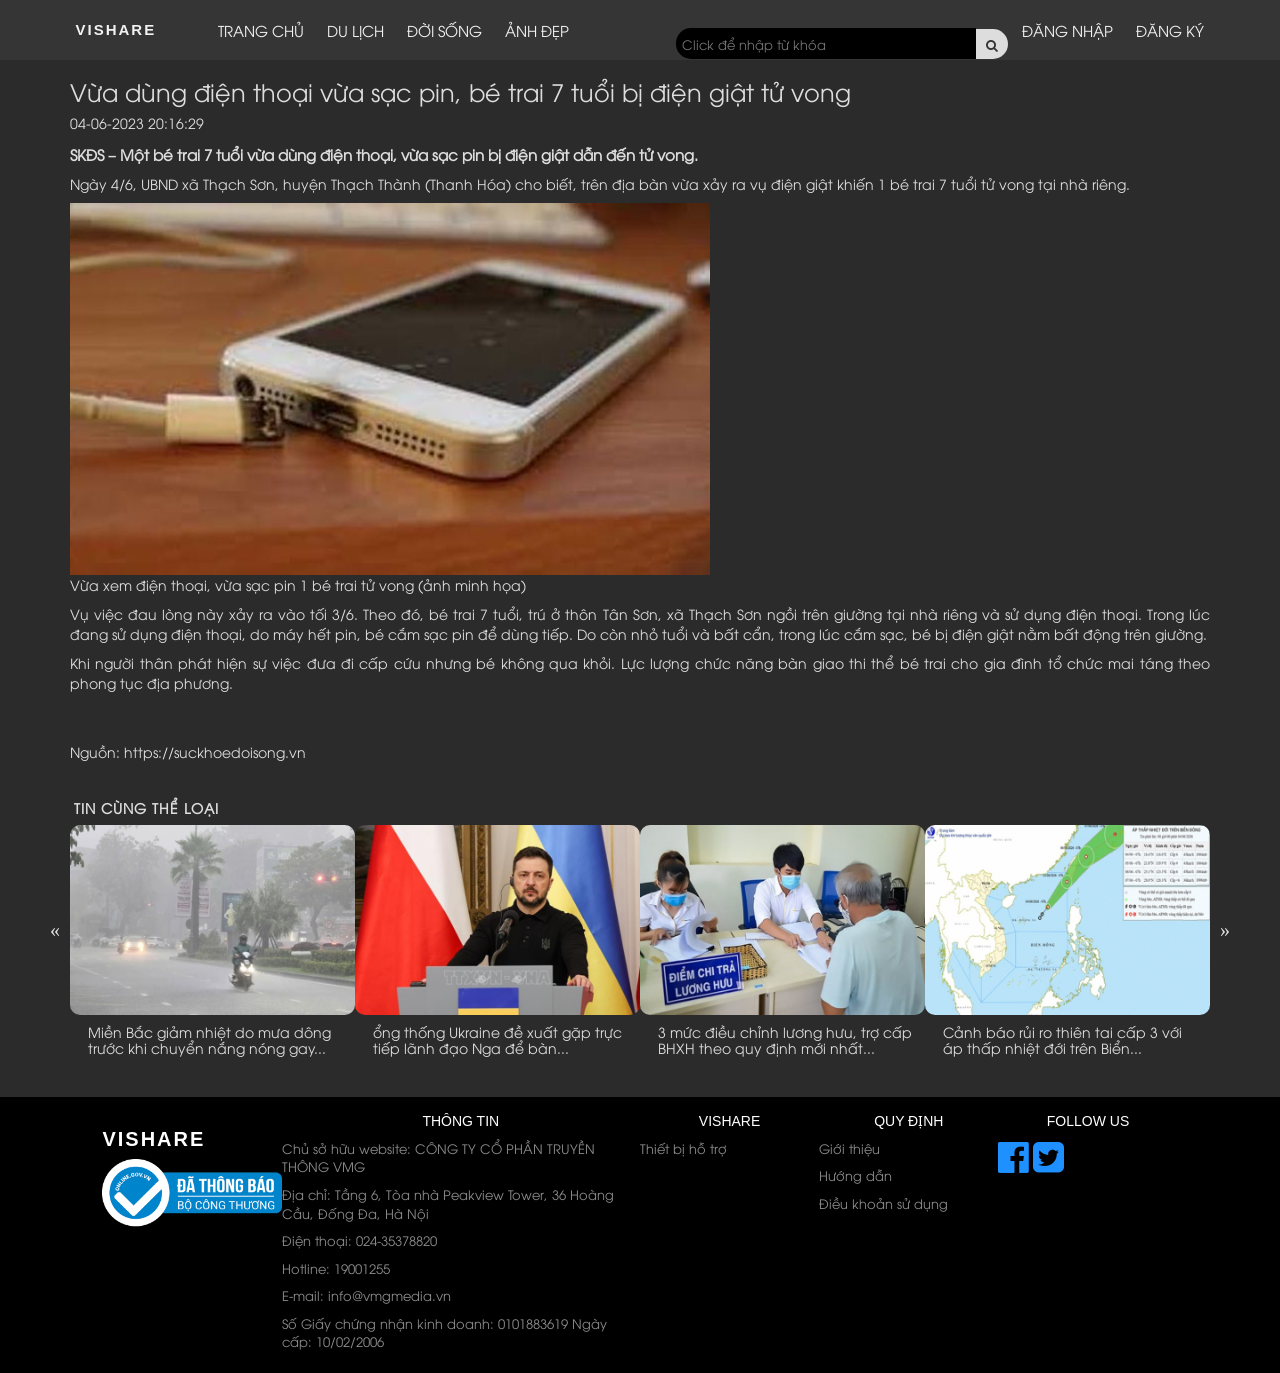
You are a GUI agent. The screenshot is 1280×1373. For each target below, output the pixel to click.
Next (1225, 930)
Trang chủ (261, 30)
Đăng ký (1170, 30)
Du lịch (355, 30)
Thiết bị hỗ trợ (683, 1148)
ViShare (116, 29)
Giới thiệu (849, 1148)
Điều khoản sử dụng (883, 1203)
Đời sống (444, 30)
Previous (55, 930)
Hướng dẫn (855, 1175)
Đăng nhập (1067, 30)
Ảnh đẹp (537, 30)
